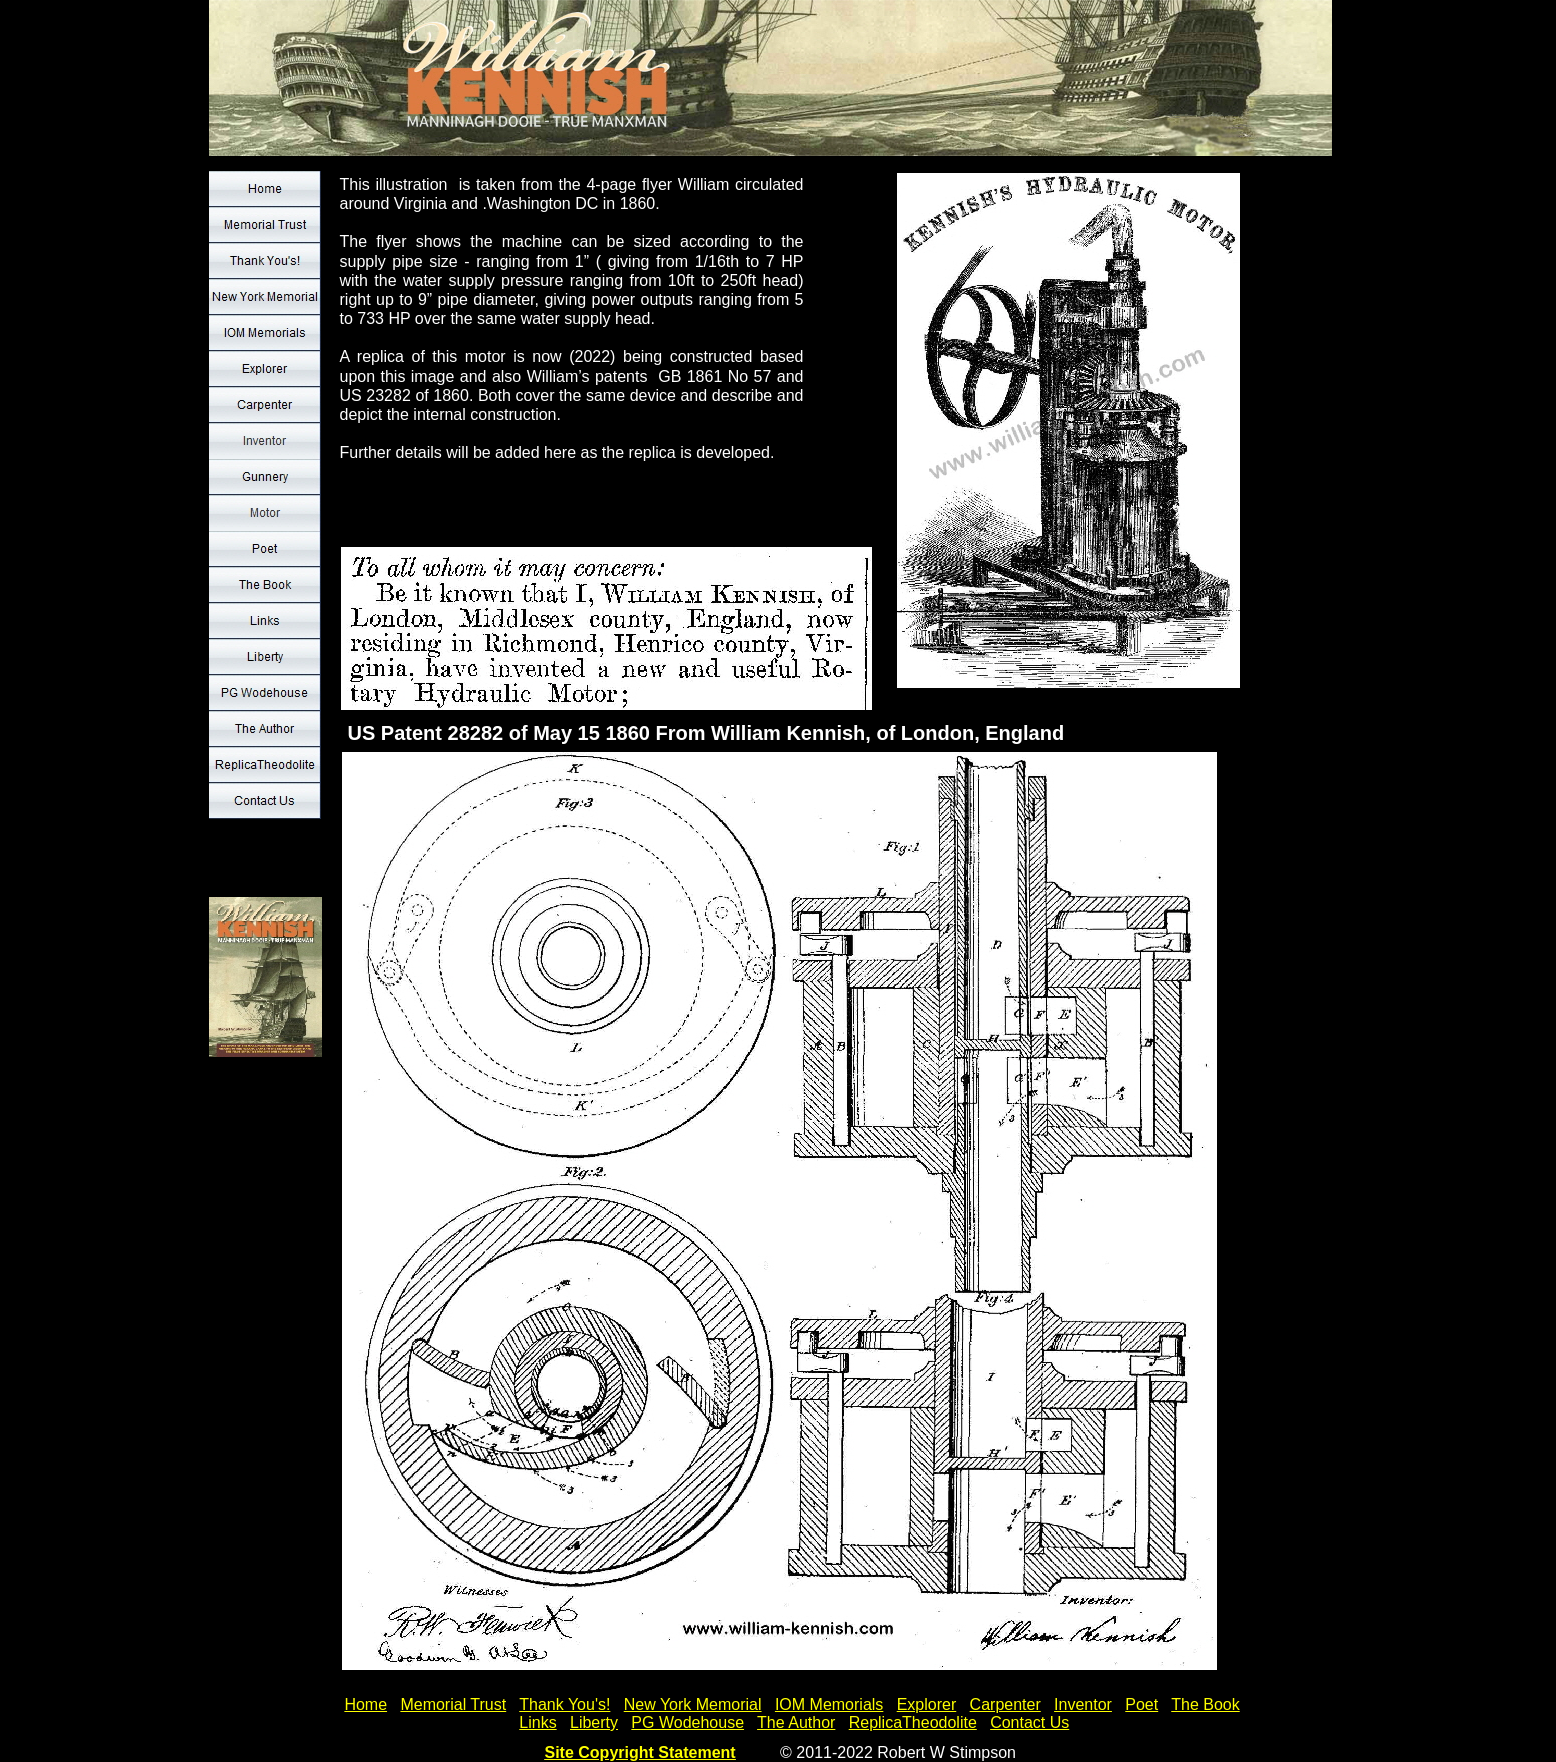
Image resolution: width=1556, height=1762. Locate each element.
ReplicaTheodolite (913, 1722)
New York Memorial (693, 1704)
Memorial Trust (453, 1704)
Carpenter (1005, 1704)
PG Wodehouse (687, 1722)
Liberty (594, 1722)
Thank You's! (564, 1704)
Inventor (1083, 1704)
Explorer (927, 1704)
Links (537, 1722)
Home (365, 1704)
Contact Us (1029, 1722)
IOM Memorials (829, 1704)
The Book (1205, 1704)
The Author (796, 1722)
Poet (1141, 1704)
